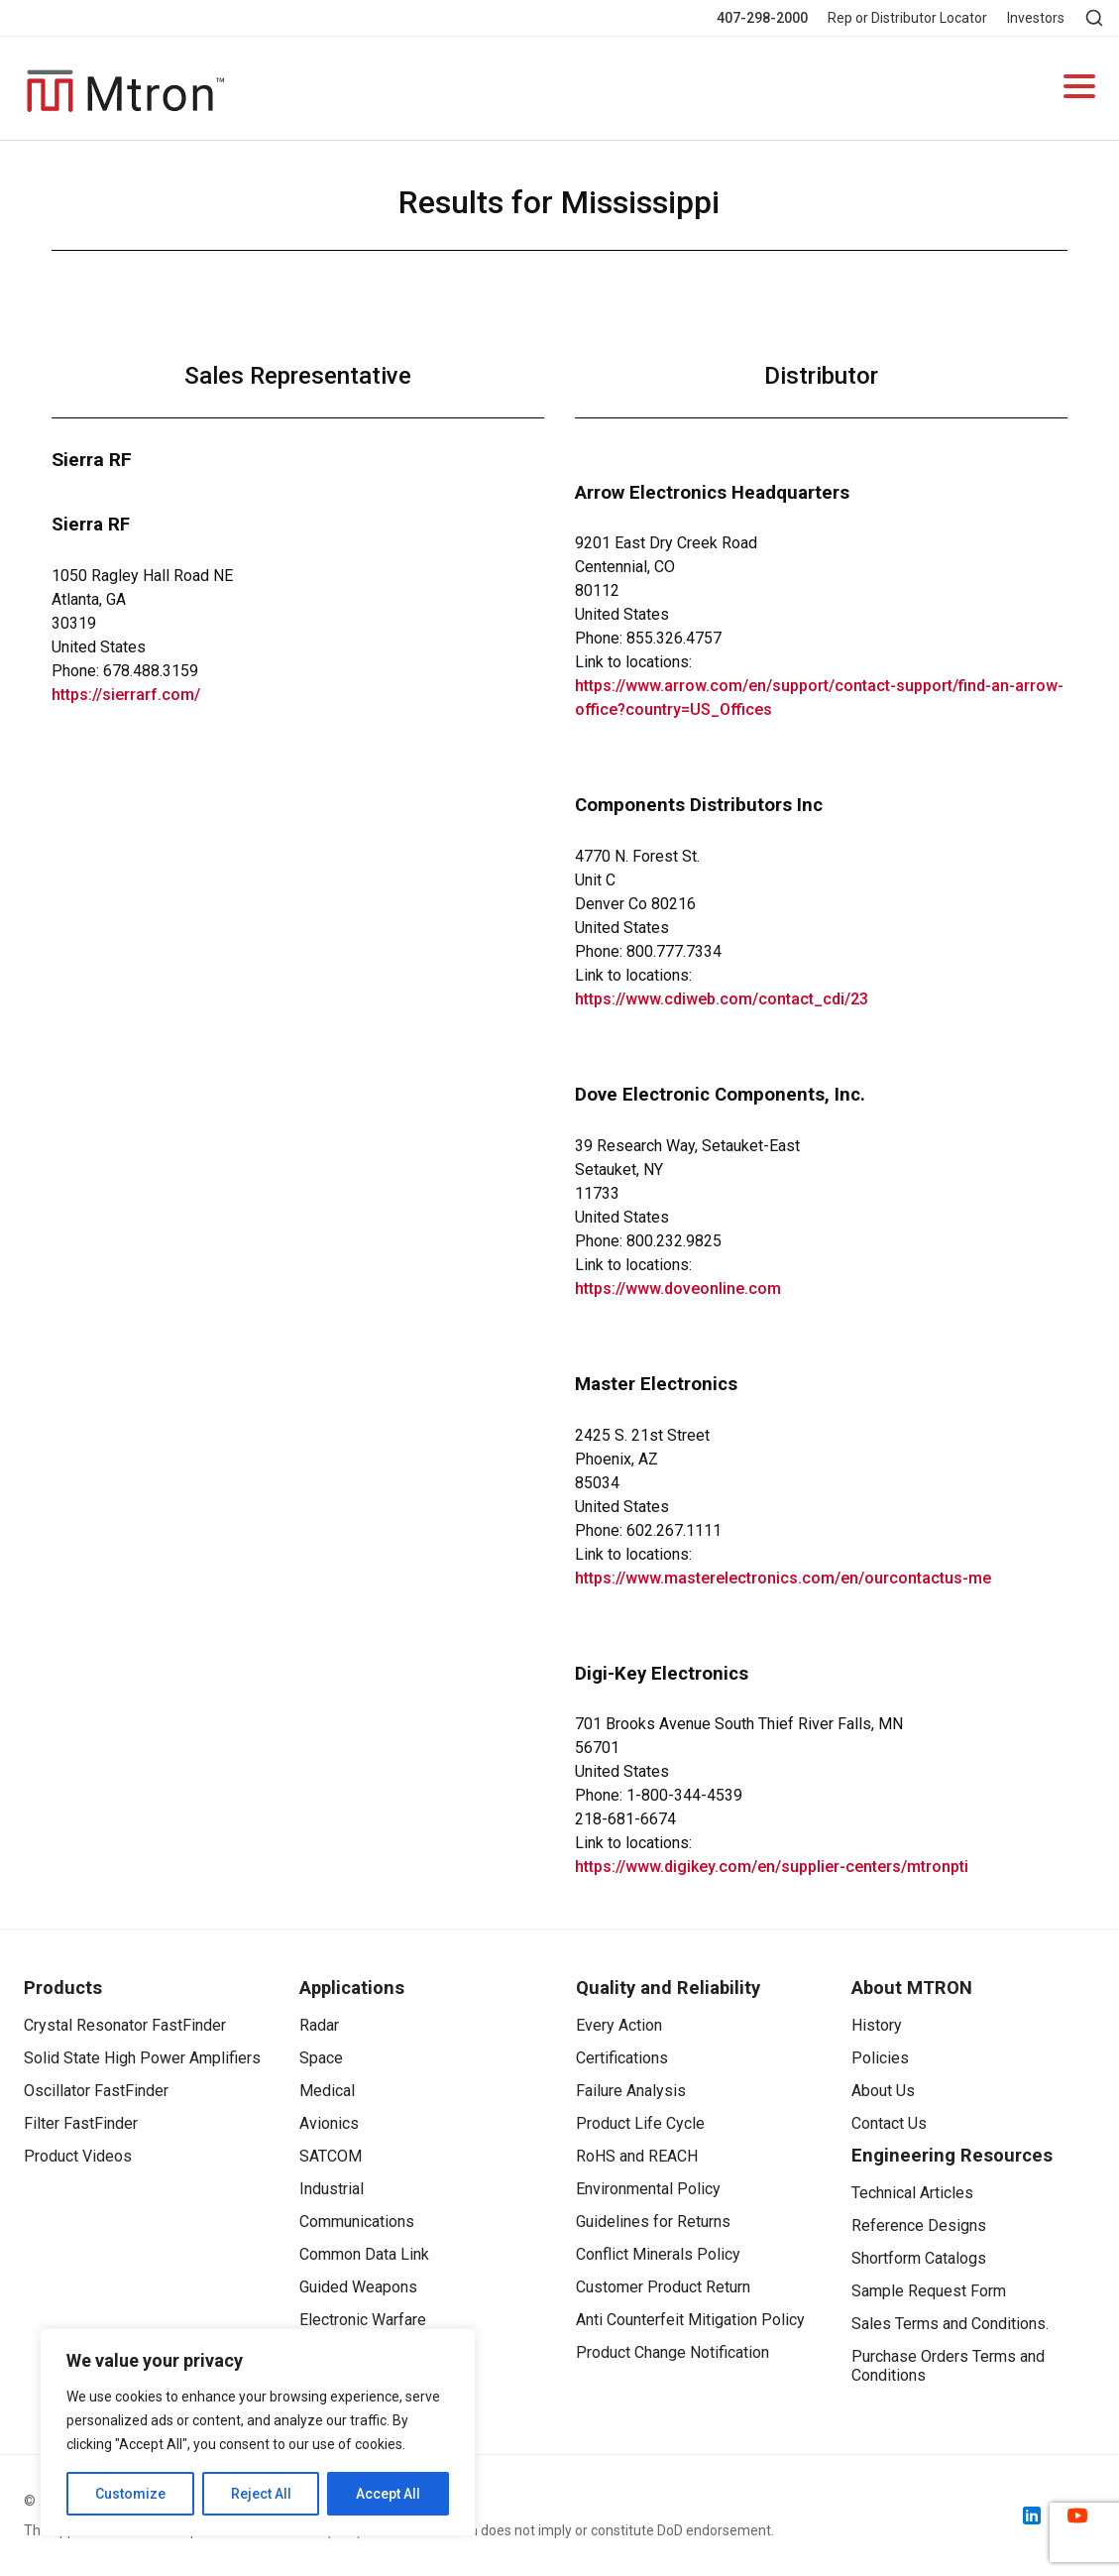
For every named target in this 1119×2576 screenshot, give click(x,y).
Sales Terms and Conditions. (950, 2323)
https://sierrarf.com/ (126, 694)
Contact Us (889, 2123)
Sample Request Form (928, 2291)
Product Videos (78, 2156)
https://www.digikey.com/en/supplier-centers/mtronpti (771, 1866)
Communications (356, 2221)
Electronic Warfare (362, 2319)
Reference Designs (918, 2225)
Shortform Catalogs (918, 2258)
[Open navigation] (1079, 88)
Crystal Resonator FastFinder (125, 2025)
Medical (327, 2090)
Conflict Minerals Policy (658, 2254)
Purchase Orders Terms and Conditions (948, 2366)
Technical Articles (912, 2192)
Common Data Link (364, 2254)
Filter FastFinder (81, 2123)
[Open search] (1094, 18)
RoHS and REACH (637, 2156)
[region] (258, 2432)
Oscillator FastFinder (96, 2090)
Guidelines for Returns (653, 2221)
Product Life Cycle (640, 2123)
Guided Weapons (358, 2287)
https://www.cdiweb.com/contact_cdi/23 (721, 999)
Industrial (331, 2188)
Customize (130, 2494)
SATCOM (330, 2156)
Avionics (329, 2123)
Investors (1035, 18)
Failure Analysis (631, 2090)
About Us (883, 2090)
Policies (880, 2058)
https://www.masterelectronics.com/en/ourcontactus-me (783, 1578)
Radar (319, 2025)
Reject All (261, 2494)
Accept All (388, 2494)
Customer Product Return (663, 2287)
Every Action (619, 2025)
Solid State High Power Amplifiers (142, 2058)
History (876, 2025)
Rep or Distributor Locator (907, 18)
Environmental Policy (648, 2188)
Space (321, 2058)
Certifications (622, 2058)
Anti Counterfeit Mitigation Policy (690, 2319)
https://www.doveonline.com (678, 1288)
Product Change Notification (672, 2352)
